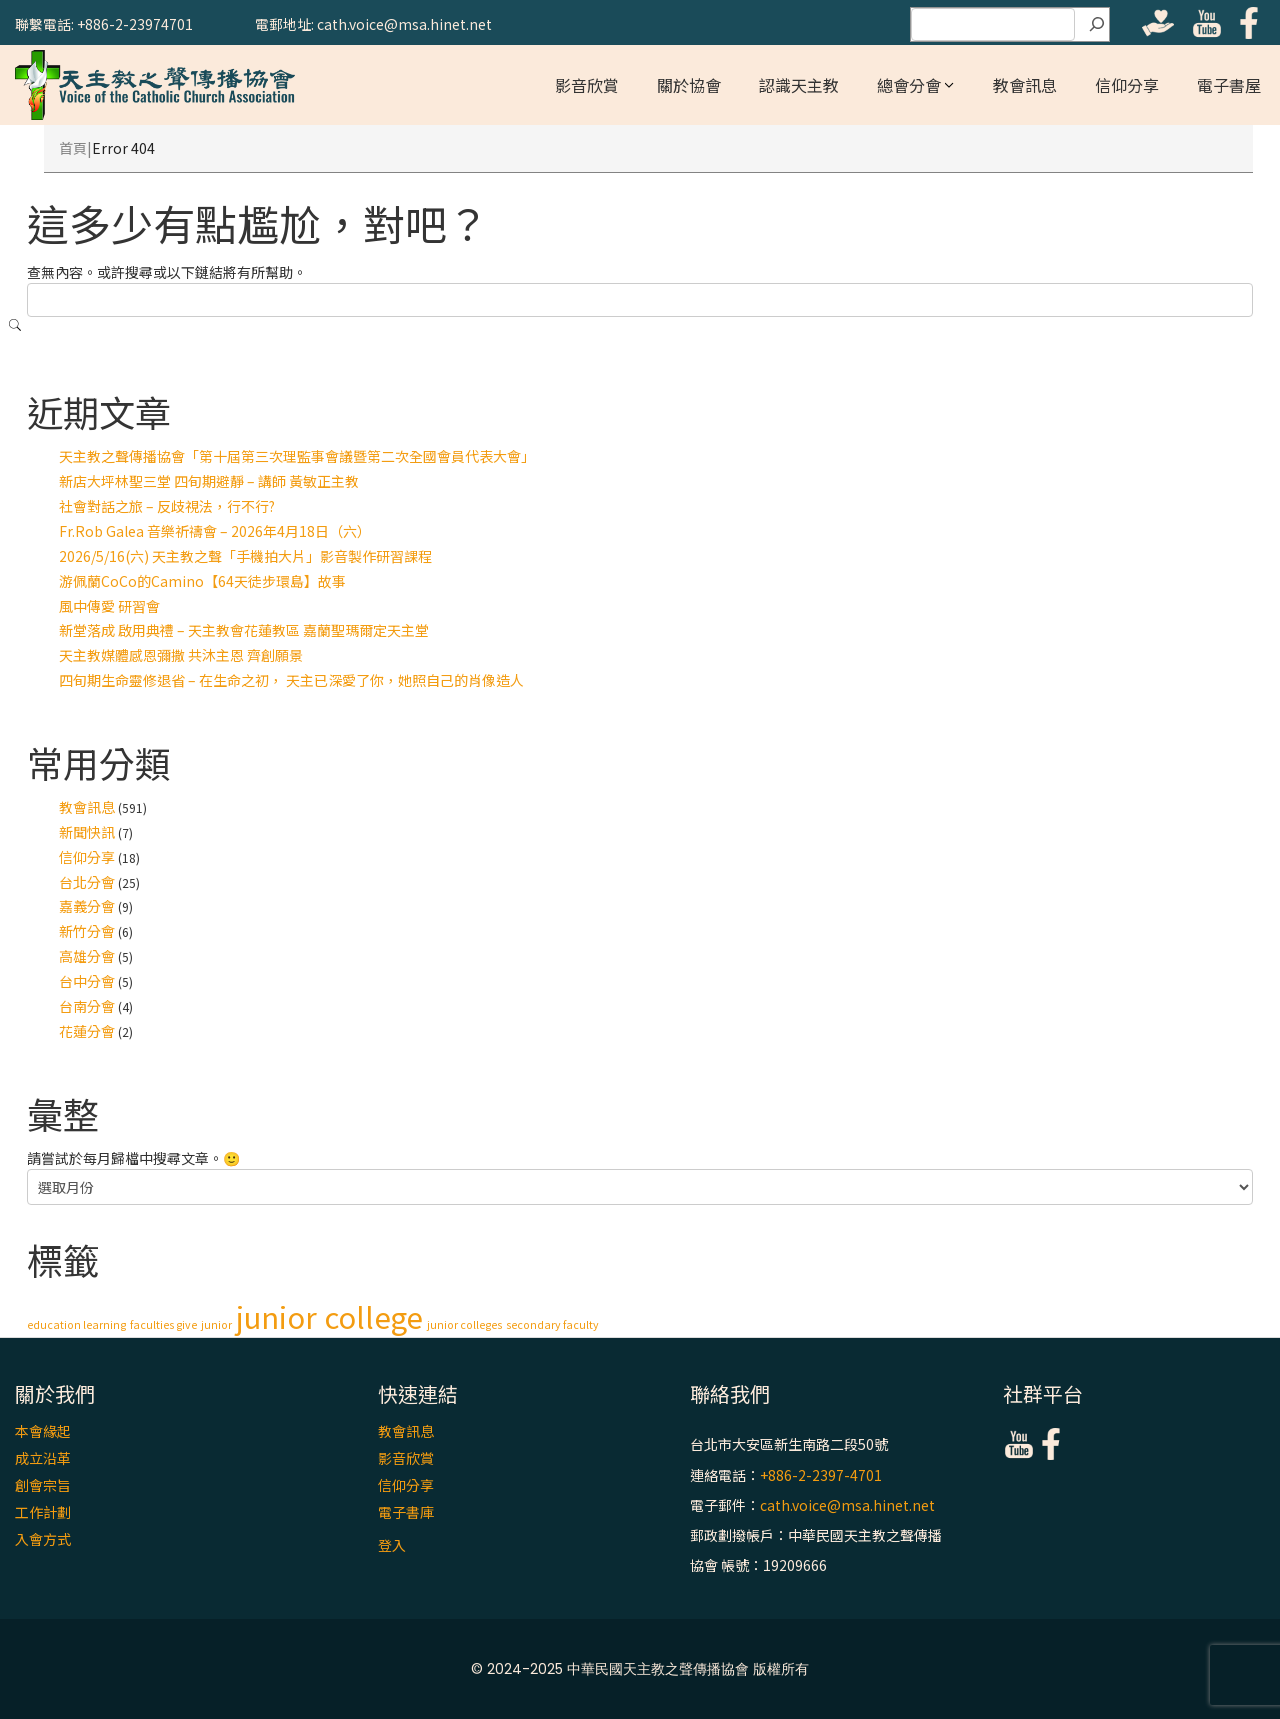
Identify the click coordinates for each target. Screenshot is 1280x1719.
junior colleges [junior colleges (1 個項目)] (464, 1324)
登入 (392, 1545)
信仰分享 (1127, 85)
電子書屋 (1229, 85)
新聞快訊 (87, 832)
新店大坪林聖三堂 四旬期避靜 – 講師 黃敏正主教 (209, 481)
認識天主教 (799, 85)
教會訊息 (1025, 85)
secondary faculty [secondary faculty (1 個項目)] (552, 1324)
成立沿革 (43, 1458)
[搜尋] (1097, 25)
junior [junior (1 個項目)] (216, 1324)
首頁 (73, 148)
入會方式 (43, 1539)
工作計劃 (43, 1512)
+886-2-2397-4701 (821, 1475)
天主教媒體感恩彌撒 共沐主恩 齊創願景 (181, 655)
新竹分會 (87, 931)
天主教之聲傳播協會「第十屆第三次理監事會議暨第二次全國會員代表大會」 (297, 456)
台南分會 (87, 1006)
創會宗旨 (43, 1485)
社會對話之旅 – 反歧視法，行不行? (167, 506)
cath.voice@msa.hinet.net (847, 1505)
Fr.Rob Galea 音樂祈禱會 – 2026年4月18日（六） (215, 531)
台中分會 (87, 981)
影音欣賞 (587, 85)
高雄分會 (87, 956)
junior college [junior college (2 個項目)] (329, 1316)
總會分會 (909, 85)
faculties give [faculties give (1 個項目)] (163, 1324)
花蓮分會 (87, 1031)
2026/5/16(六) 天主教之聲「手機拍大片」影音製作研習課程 (245, 556)
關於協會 (689, 85)
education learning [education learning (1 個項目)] (76, 1324)
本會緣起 (43, 1431)
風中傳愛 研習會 (109, 606)
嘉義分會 (87, 906)
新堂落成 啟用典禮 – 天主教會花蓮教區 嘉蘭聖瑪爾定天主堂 (244, 630)
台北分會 (87, 882)
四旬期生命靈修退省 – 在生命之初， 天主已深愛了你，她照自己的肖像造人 (291, 680)
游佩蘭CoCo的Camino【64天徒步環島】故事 (202, 581)
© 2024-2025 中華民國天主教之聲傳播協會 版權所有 (640, 1669)
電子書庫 (406, 1512)
